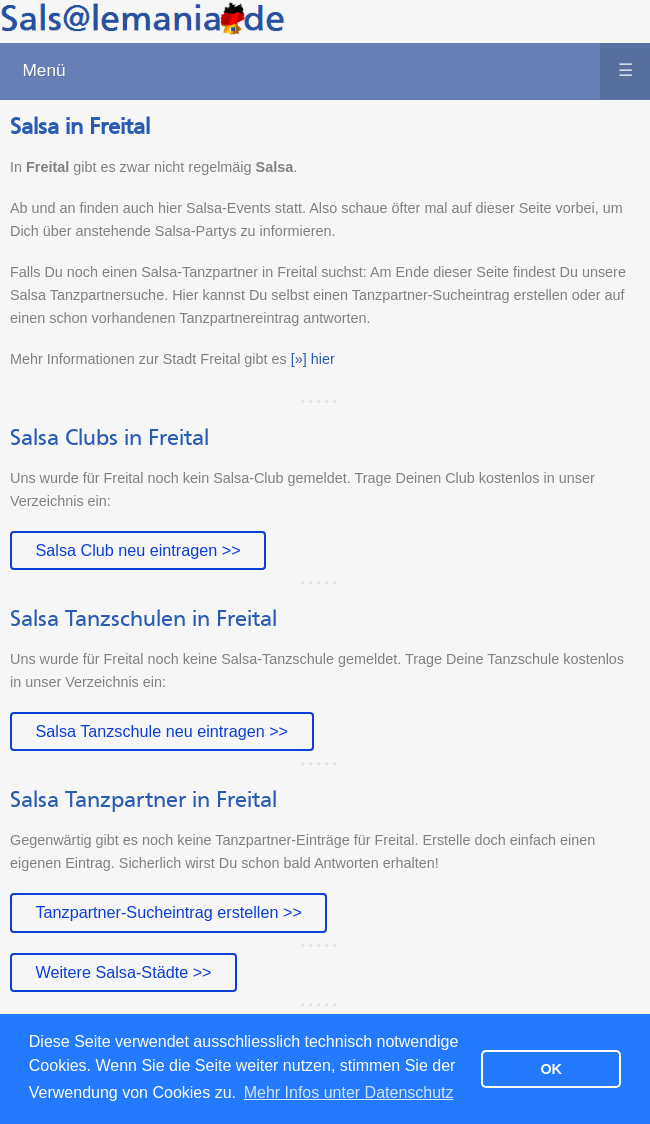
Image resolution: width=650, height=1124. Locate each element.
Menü (336, 71)
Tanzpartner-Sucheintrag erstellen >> (168, 912)
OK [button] (551, 1069)
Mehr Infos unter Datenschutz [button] (349, 1092)
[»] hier (313, 359)
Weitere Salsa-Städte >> (123, 972)
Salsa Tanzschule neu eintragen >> (161, 731)
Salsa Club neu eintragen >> (137, 550)
